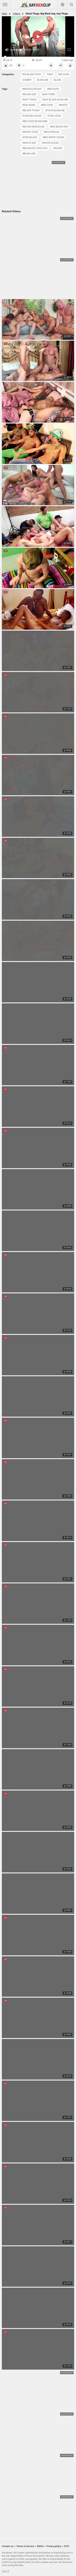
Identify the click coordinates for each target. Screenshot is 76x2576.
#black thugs (30, 110)
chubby (27, 79)
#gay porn (48, 94)
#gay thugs (29, 99)
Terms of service (25, 2546)
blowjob (42, 79)
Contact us (8, 2546)
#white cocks (50, 142)
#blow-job (28, 153)
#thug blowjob (55, 110)
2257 (66, 2546)
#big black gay (59, 126)
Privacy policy (54, 2546)
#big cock (47, 105)
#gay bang (28, 105)
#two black (29, 137)
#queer (57, 148)
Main (4, 13)
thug (50, 74)
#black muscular (33, 126)
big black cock (31, 74)
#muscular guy (32, 89)
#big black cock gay (35, 148)
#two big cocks (32, 115)
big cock (64, 74)
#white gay (29, 142)
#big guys (53, 89)
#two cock (54, 115)
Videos (16, 13)
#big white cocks (53, 137)
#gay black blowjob (55, 99)
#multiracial (52, 132)
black (57, 79)
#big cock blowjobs (34, 121)
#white (63, 105)
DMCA (40, 2546)
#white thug (30, 132)
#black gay (29, 94)
